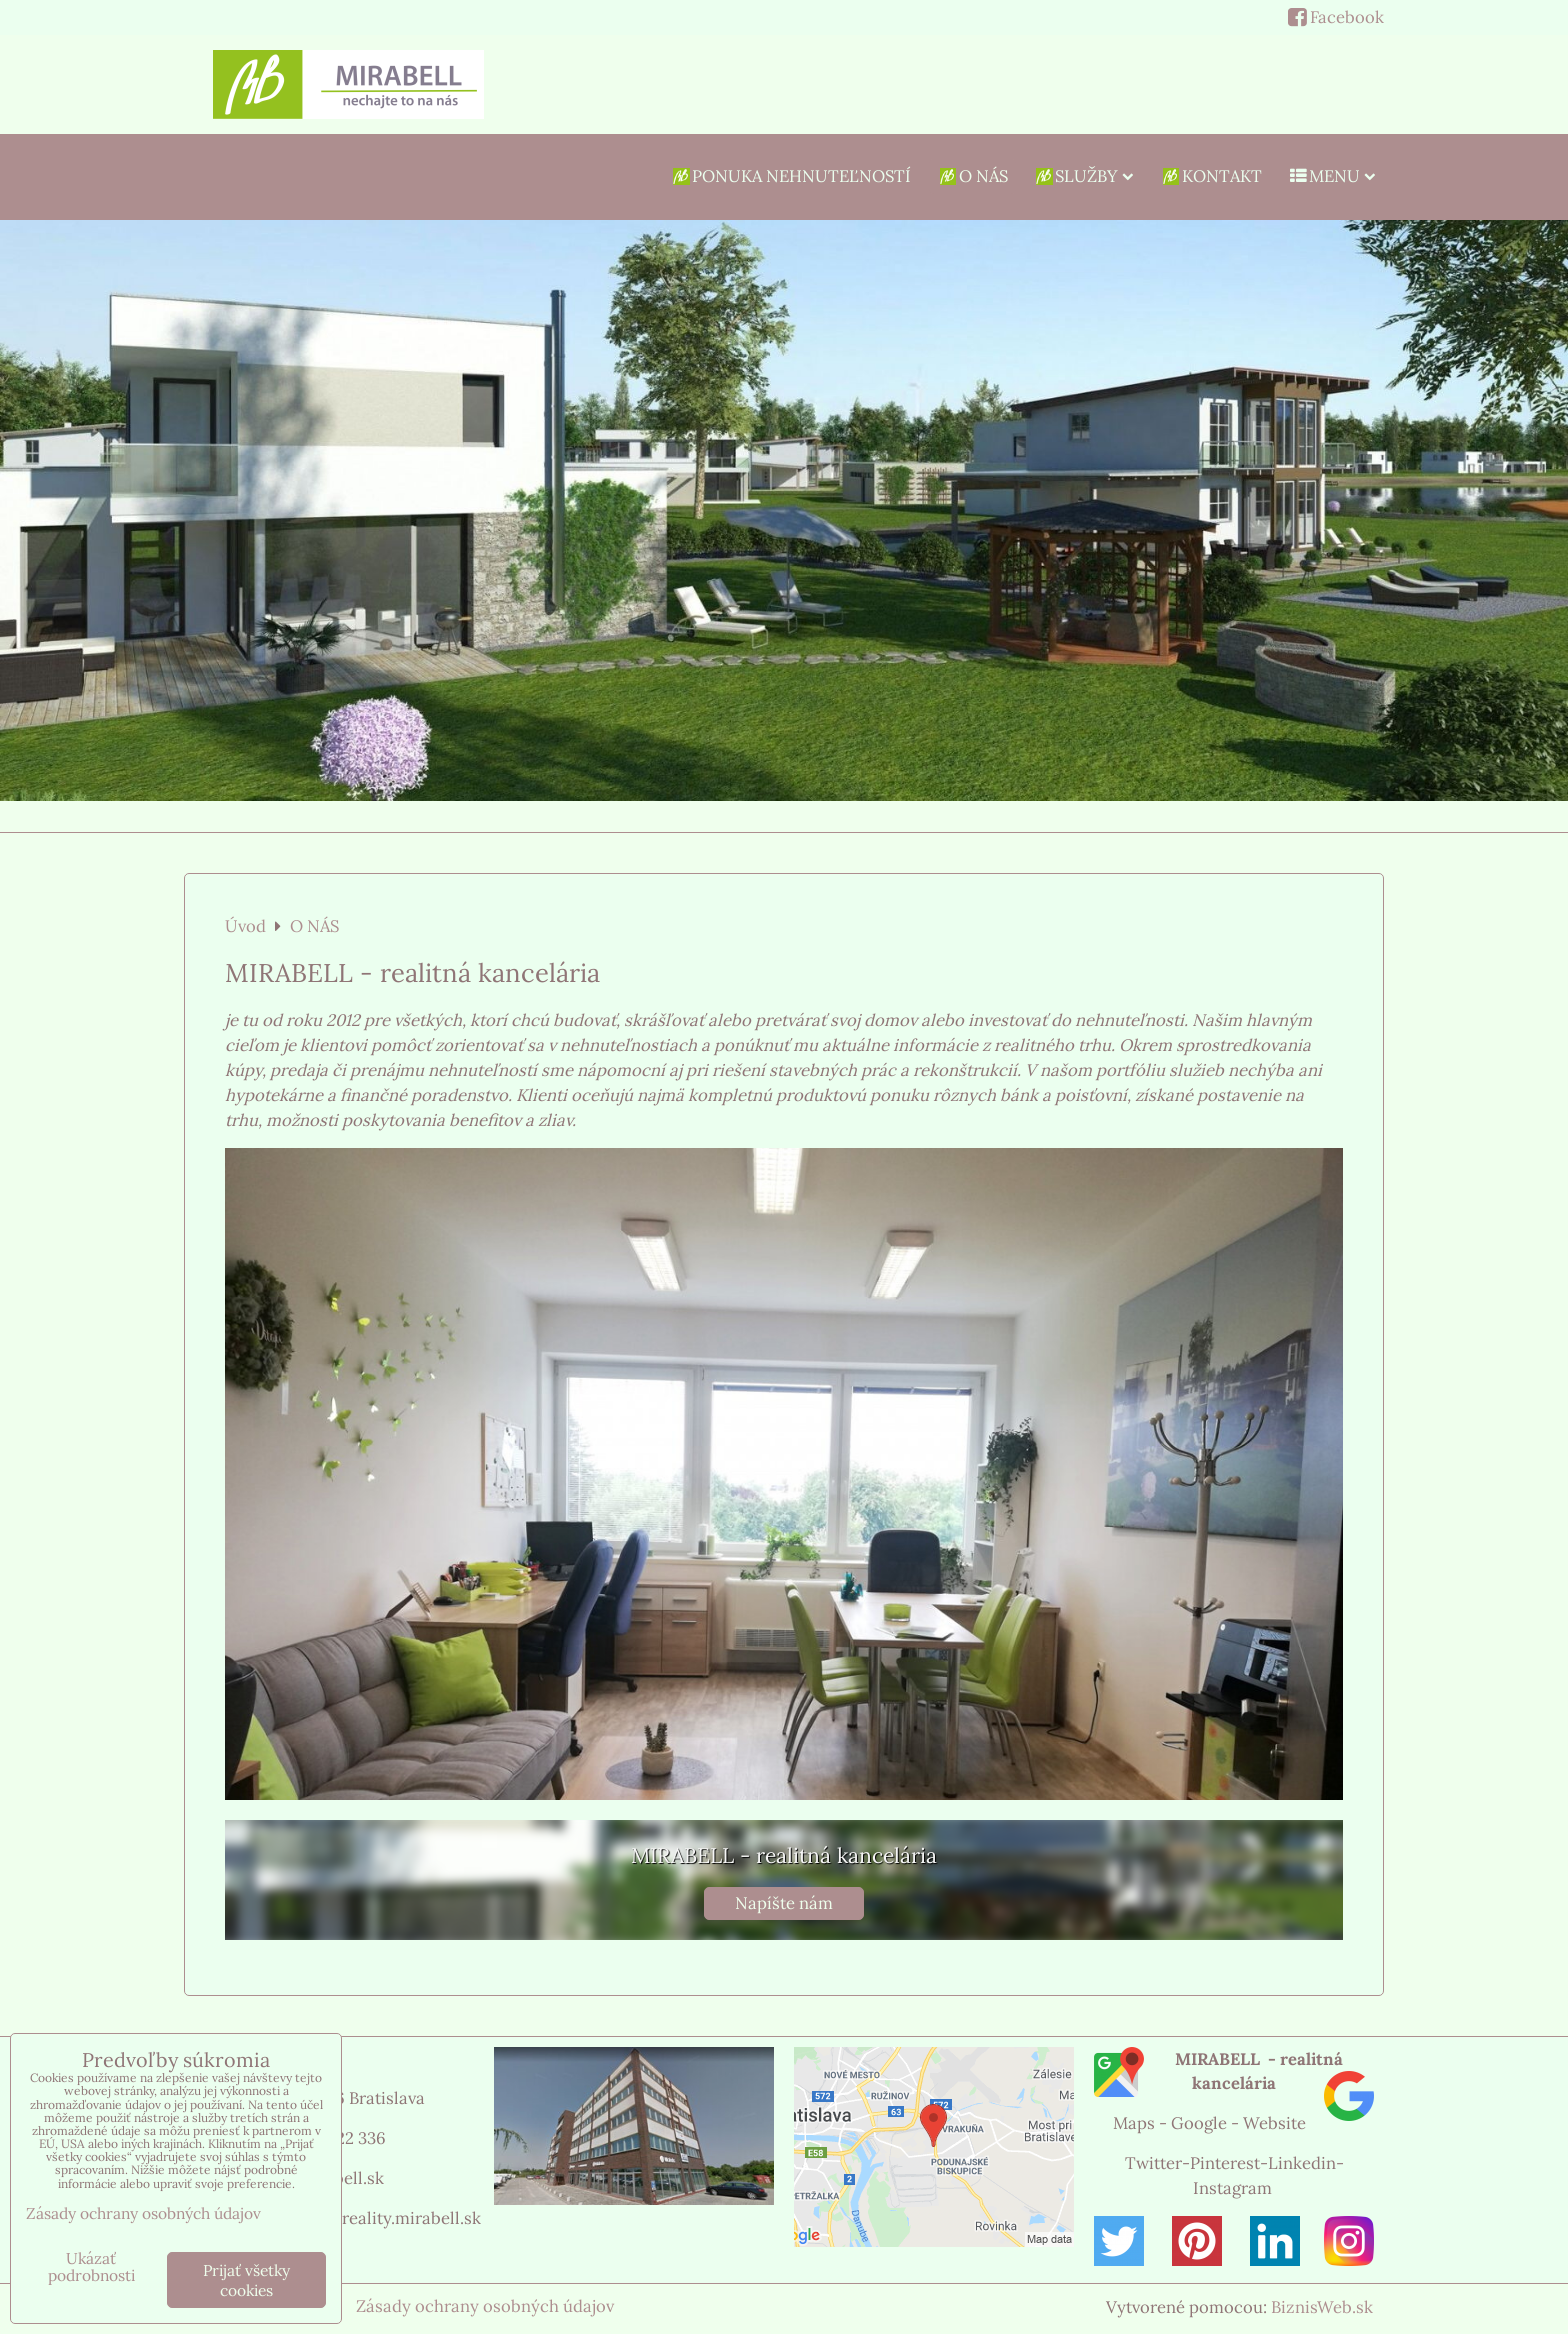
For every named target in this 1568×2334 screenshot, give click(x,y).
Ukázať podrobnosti (91, 2267)
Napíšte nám (784, 1903)
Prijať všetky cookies (246, 2280)
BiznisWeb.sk (1322, 2307)
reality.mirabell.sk (411, 2218)
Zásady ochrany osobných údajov (485, 2306)
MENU (1332, 176)
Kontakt (1210, 176)
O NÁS (972, 176)
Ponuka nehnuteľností (791, 176)
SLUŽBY (1084, 176)
